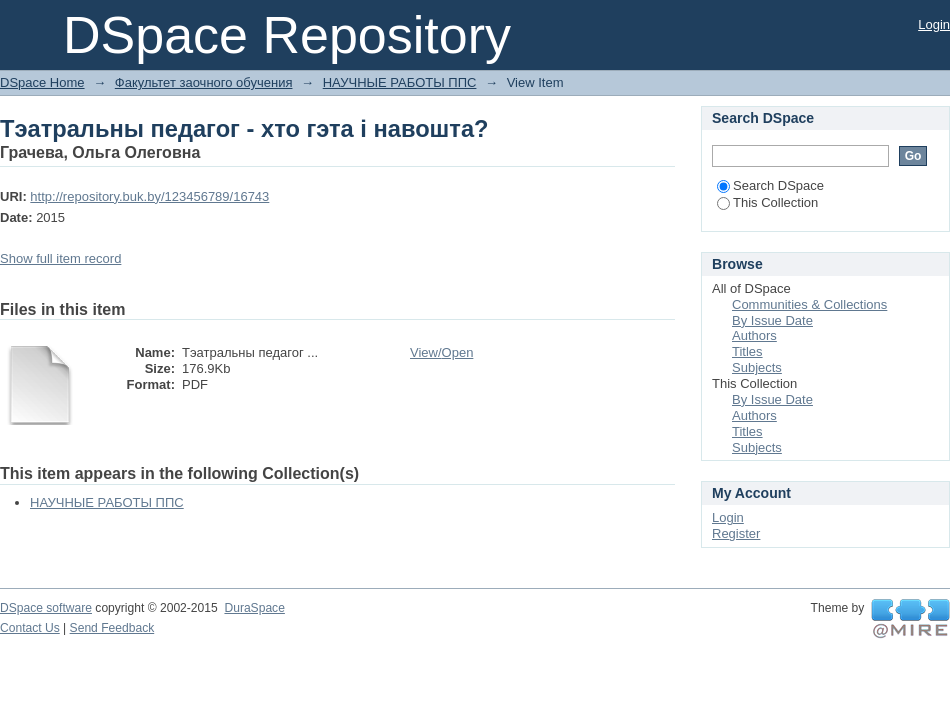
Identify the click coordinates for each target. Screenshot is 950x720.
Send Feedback (112, 628)
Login (934, 24)
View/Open (441, 352)
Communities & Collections (809, 304)
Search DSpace (770, 185)
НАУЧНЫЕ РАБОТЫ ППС (400, 82)
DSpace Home (42, 82)
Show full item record (60, 258)
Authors (754, 335)
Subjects (757, 367)
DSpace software (46, 608)
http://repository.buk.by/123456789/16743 (149, 196)
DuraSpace (254, 608)
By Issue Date (772, 320)
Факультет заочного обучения (204, 82)
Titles (747, 351)
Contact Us (30, 628)
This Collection (767, 202)
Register (736, 533)
